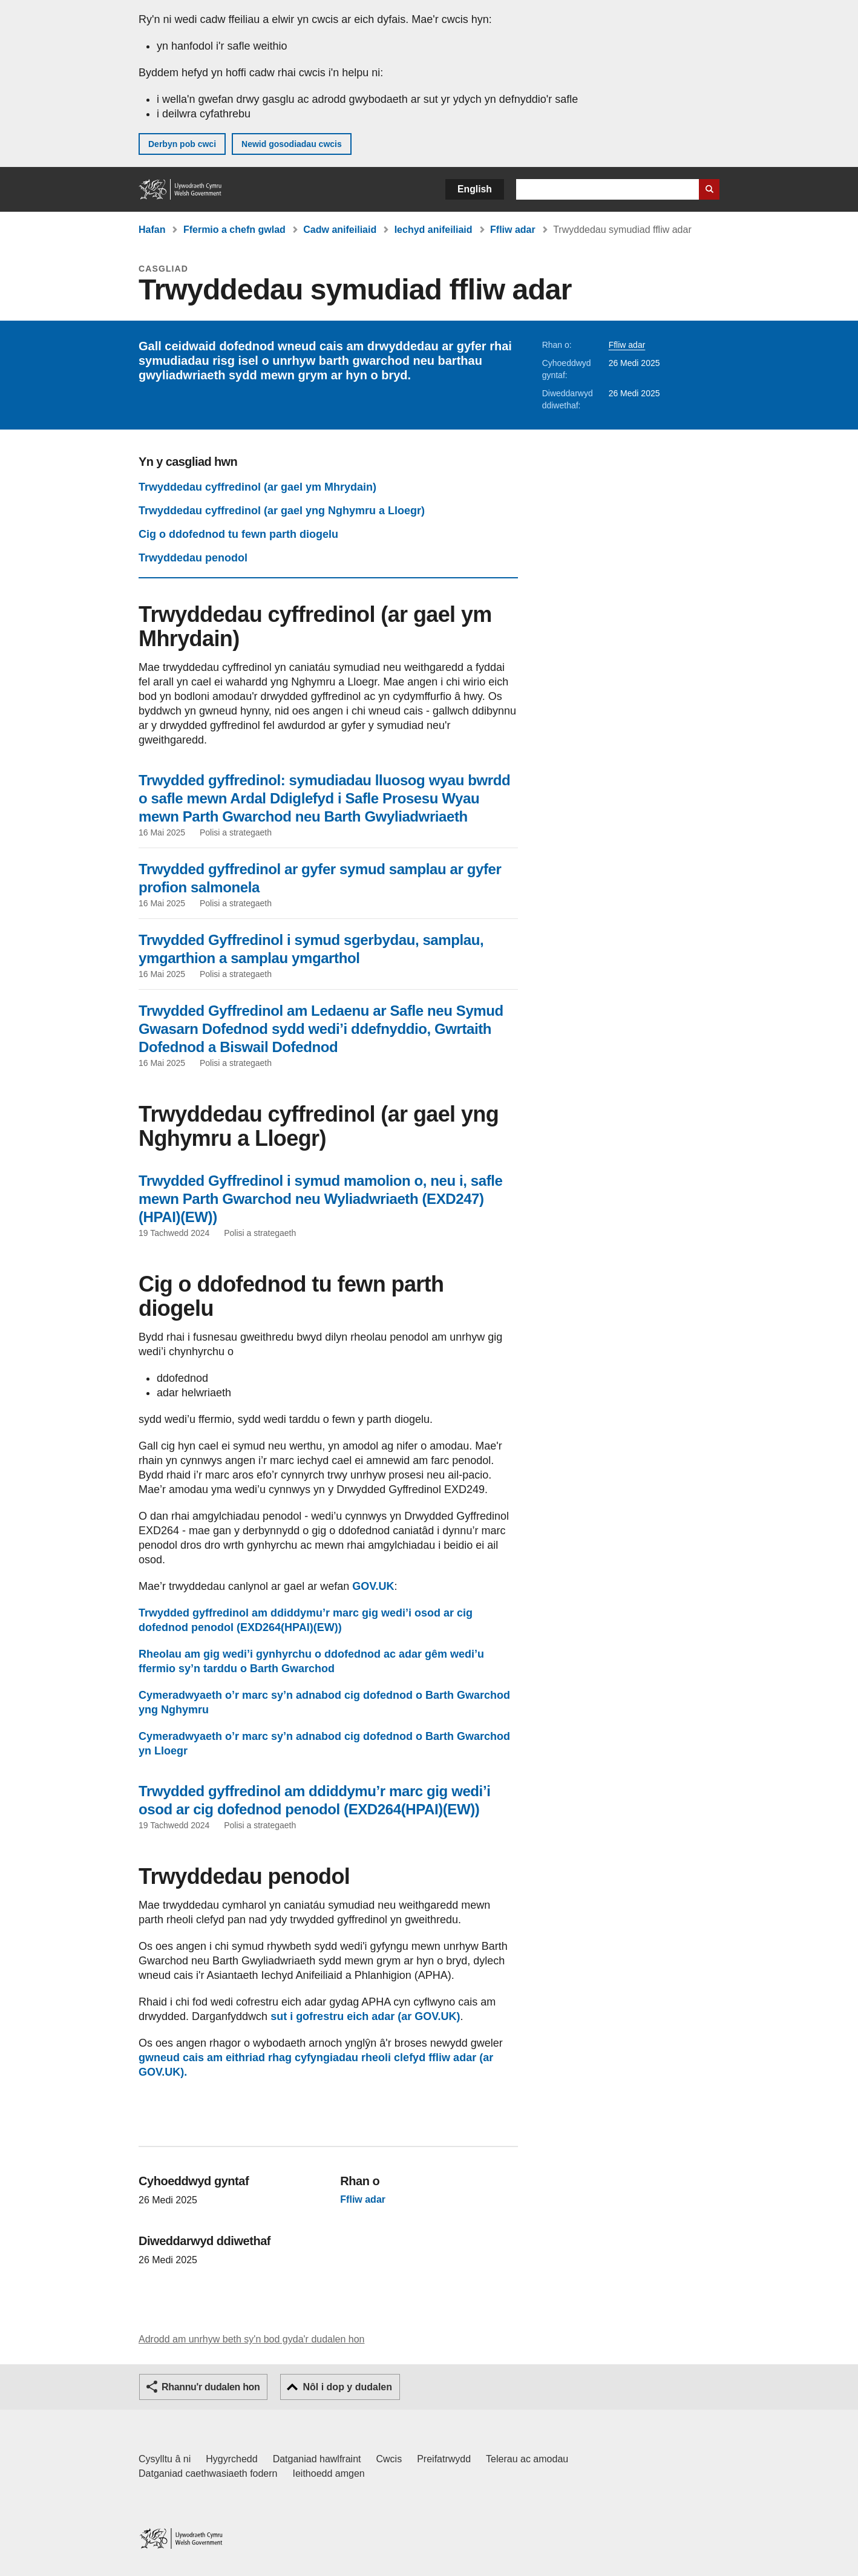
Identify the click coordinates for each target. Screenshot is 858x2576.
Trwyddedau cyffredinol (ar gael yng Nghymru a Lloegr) (282, 511)
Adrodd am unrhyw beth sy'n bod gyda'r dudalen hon (251, 2339)
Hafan (152, 229)
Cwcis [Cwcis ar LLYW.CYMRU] (389, 2459)
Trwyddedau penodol (193, 558)
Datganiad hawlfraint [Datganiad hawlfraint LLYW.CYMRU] (317, 2459)
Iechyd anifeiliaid (434, 229)
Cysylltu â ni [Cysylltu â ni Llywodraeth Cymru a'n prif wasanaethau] (165, 2459)
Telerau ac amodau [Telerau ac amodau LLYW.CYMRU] (527, 2459)
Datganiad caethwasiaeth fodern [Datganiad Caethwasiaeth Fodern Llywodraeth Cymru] (208, 2473)
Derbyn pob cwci (182, 144)
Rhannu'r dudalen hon (211, 2387)
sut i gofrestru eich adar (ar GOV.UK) (365, 2016)
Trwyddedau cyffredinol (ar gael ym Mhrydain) (257, 487)
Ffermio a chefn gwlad (234, 229)
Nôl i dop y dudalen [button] (347, 2387)
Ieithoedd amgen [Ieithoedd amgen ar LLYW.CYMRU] (329, 2473)
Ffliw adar (512, 229)
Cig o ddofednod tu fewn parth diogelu (238, 534)
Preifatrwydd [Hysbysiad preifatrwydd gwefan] (444, 2459)
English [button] (474, 189)
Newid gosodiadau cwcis (291, 144)
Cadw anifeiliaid (339, 229)
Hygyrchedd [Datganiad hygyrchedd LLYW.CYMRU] (231, 2459)
